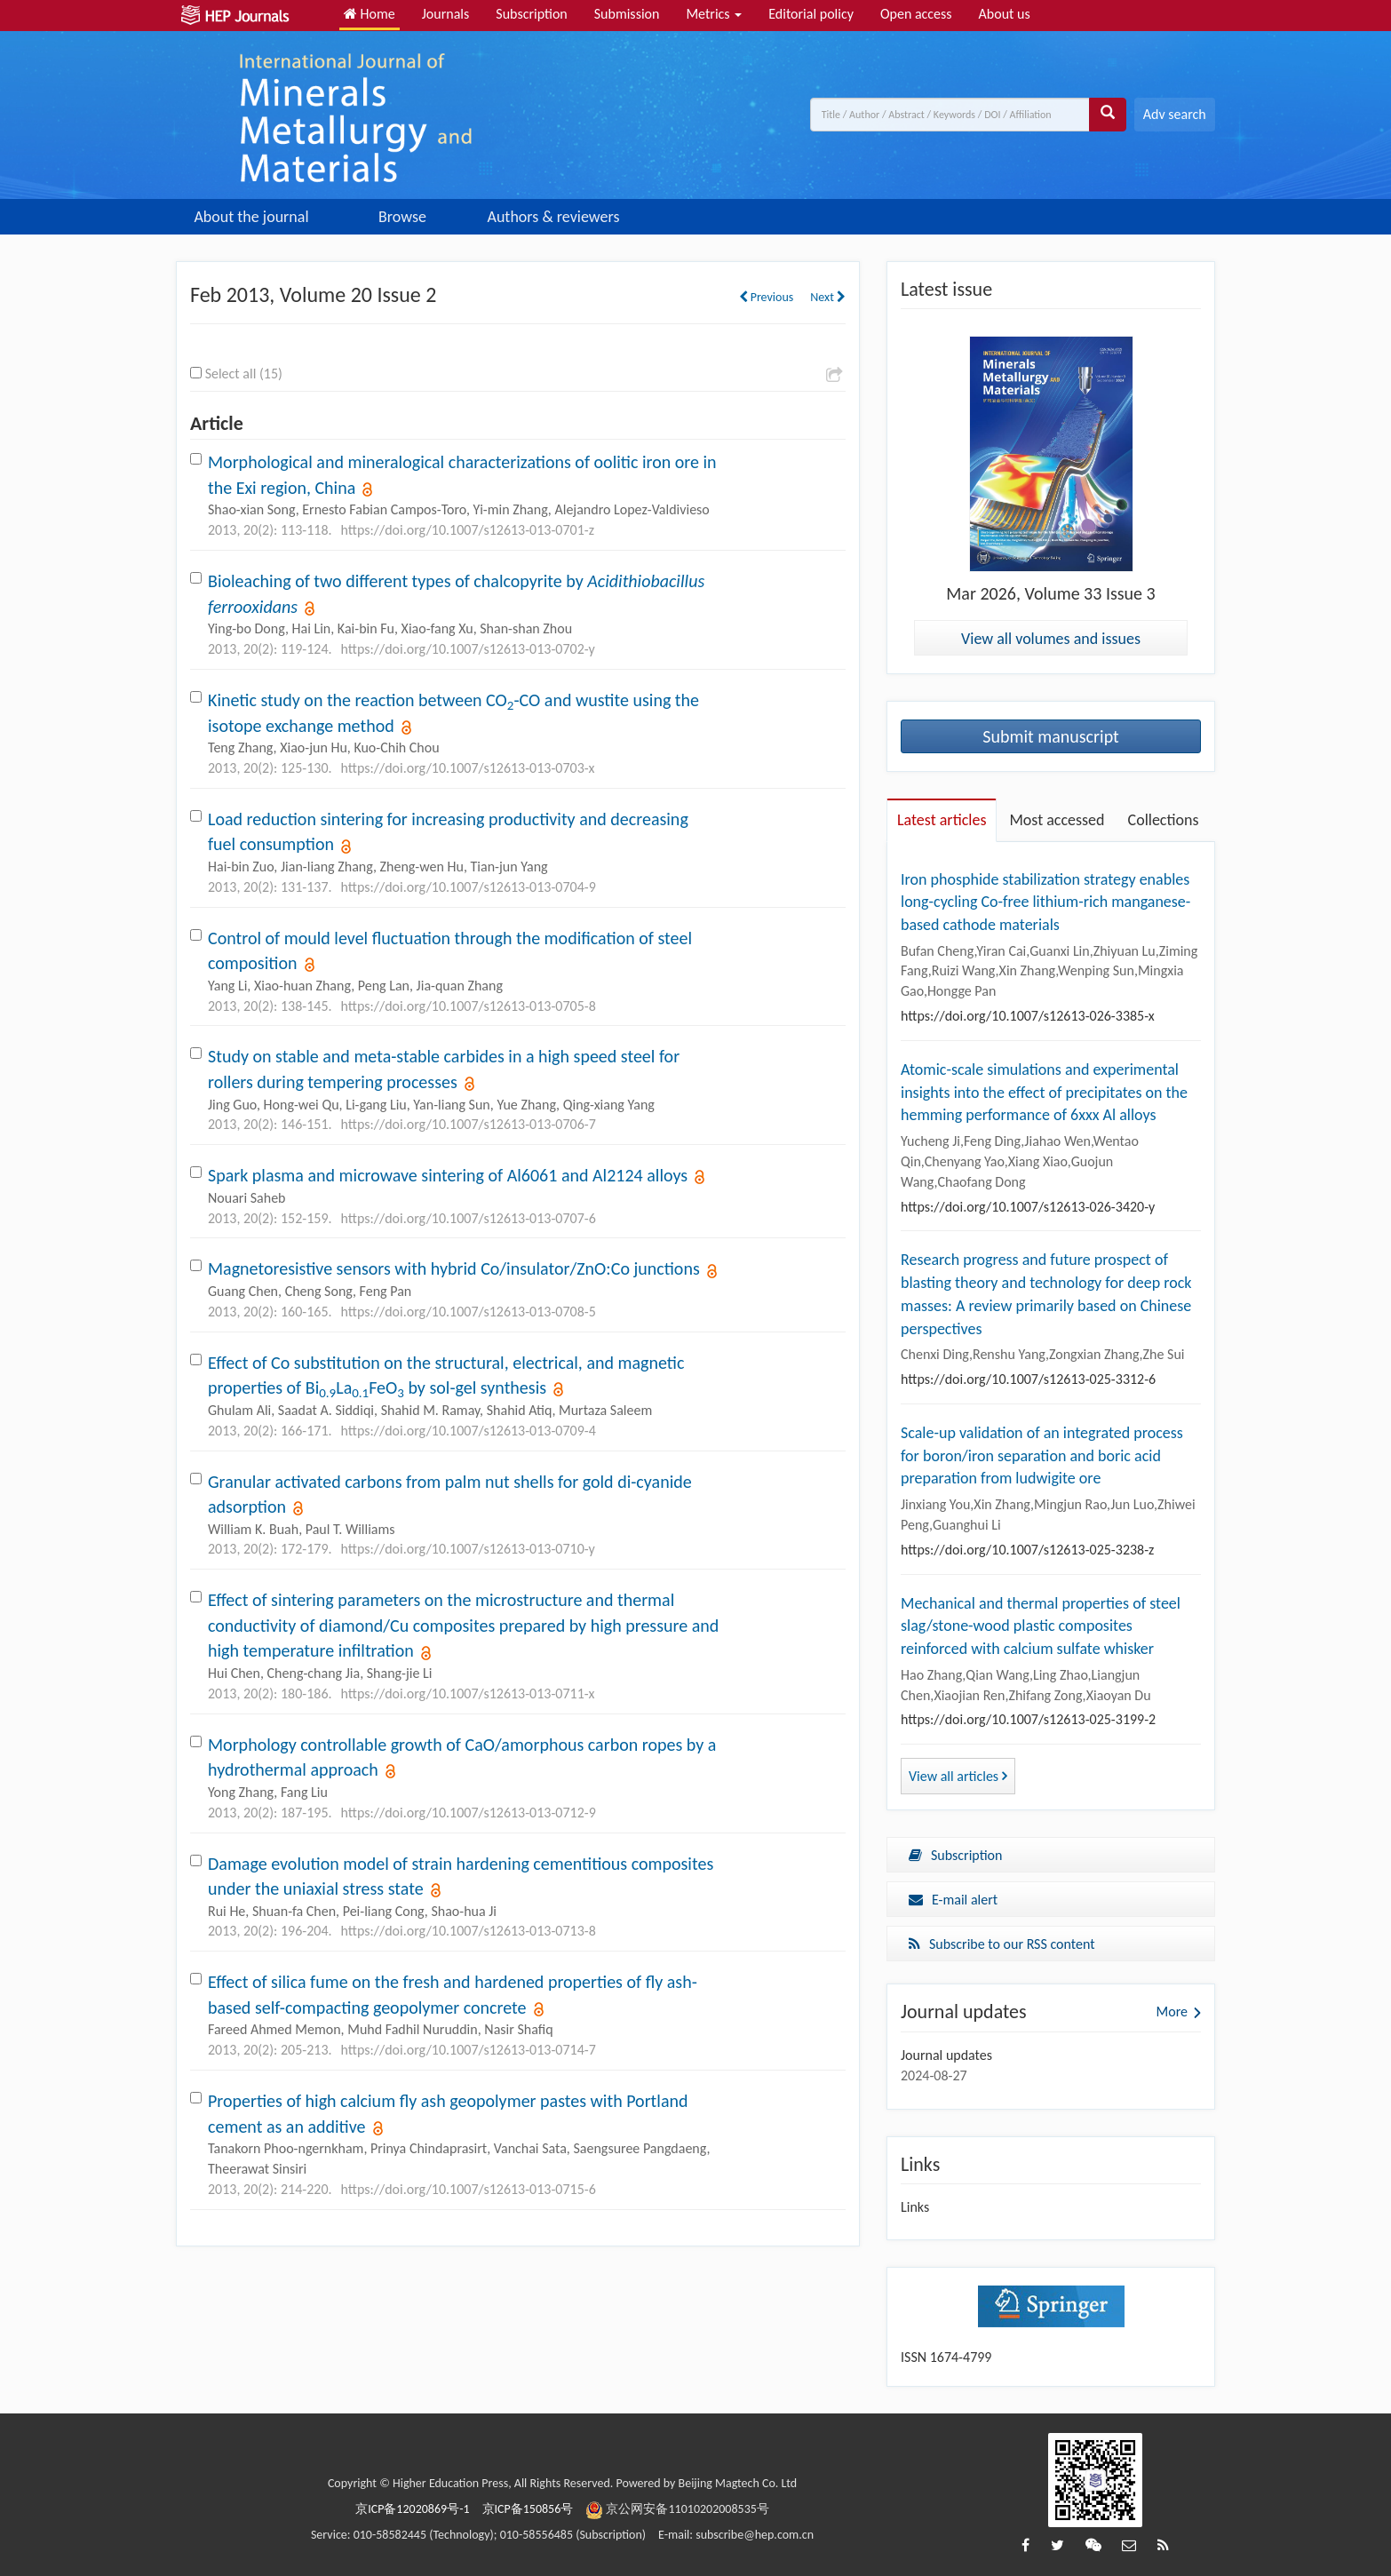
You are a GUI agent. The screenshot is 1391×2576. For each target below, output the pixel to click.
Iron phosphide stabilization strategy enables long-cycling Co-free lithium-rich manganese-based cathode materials (1045, 902)
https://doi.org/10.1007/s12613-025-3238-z (1027, 1549)
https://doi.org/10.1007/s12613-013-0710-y (468, 1548)
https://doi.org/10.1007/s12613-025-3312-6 (1028, 1379)
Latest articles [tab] (941, 820)
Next (828, 297)
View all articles (958, 1776)
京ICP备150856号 (528, 2508)
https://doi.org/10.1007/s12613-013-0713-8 (468, 1930)
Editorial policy (811, 13)
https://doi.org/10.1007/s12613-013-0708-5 (468, 1311)
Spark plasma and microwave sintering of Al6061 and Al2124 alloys (448, 1175)
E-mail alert (953, 1899)
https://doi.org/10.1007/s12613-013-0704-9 (468, 887)
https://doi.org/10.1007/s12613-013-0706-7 (468, 1124)
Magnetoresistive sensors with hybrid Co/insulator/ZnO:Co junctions (454, 1268)
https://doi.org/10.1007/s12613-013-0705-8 (468, 1006)
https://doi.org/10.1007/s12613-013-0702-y (468, 648)
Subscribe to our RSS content (1002, 1944)
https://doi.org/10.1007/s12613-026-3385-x (1028, 1015)
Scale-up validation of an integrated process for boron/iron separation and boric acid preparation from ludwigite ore (1042, 1455)
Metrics (714, 13)
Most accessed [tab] (1056, 820)
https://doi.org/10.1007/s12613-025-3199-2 (1028, 1719)
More (1172, 2011)
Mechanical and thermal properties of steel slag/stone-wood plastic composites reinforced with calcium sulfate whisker (1040, 1626)
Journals (446, 13)
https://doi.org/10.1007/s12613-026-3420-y (1028, 1206)
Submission (627, 13)
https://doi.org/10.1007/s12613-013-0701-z (467, 529)
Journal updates (946, 2055)
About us (1004, 13)
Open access (916, 13)
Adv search (1174, 114)
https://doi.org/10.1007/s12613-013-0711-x (468, 1693)
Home (369, 13)
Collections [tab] (1163, 820)
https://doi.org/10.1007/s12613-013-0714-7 (468, 2049)
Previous (766, 297)
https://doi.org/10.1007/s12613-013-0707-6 (468, 1218)
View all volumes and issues (1051, 638)
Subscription (531, 13)
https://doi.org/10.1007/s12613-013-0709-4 (468, 1430)
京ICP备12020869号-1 (412, 2508)
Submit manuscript (1050, 736)
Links (915, 2206)
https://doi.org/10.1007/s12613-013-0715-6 (468, 2189)
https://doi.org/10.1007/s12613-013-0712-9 (468, 1812)
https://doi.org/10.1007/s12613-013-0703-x (468, 767)
